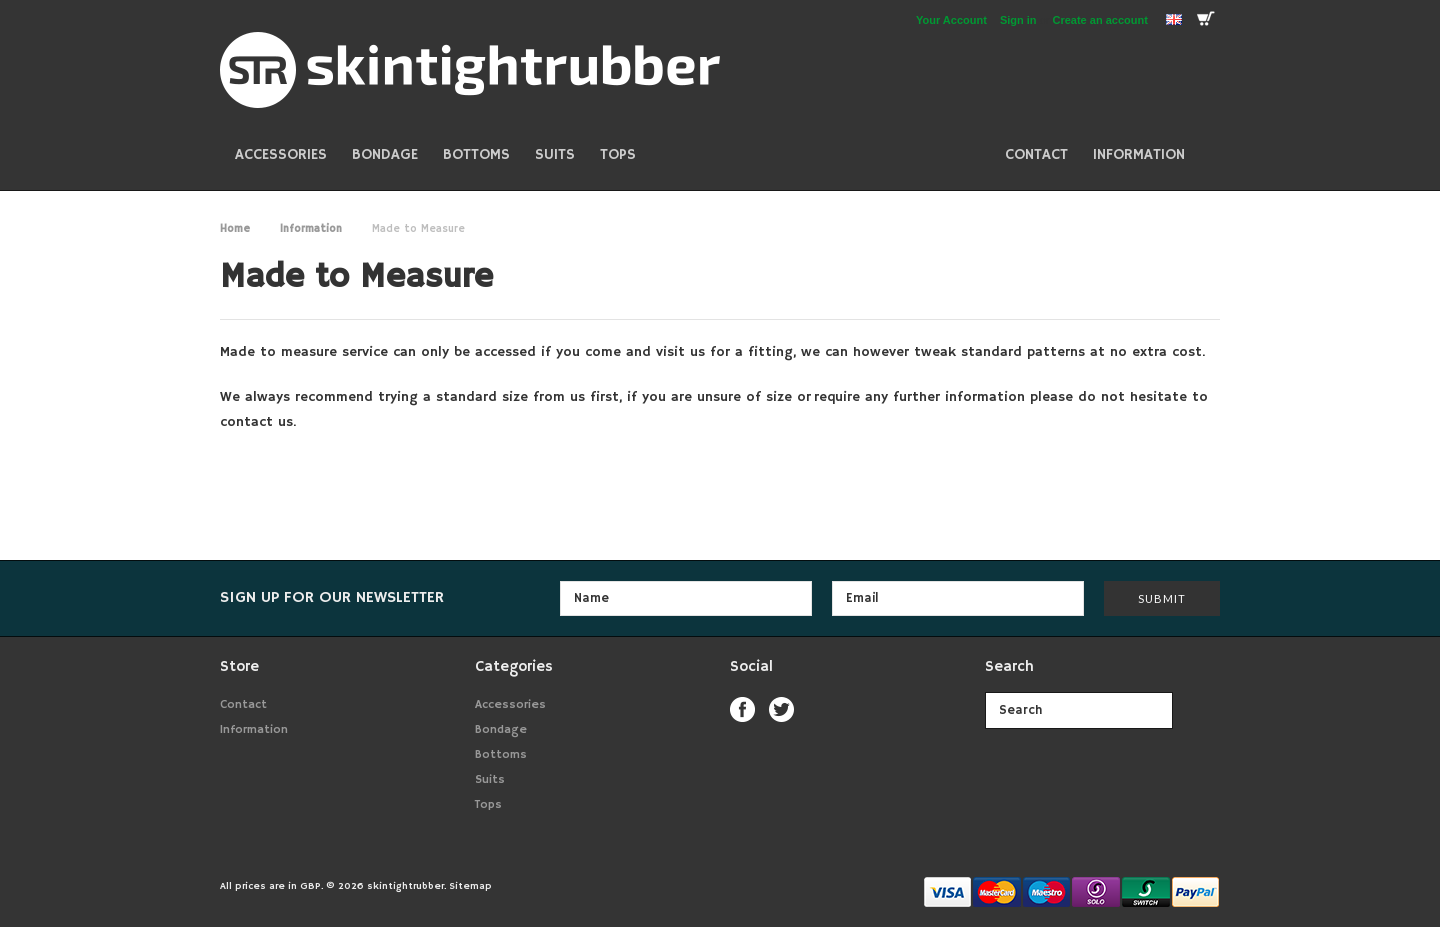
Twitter (781, 709)
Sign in (1018, 20)
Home (235, 229)
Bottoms (476, 154)
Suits (555, 154)
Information (311, 229)
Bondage (385, 154)
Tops (618, 154)
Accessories (281, 154)
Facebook (742, 709)
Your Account (951, 20)
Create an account (1100, 20)
